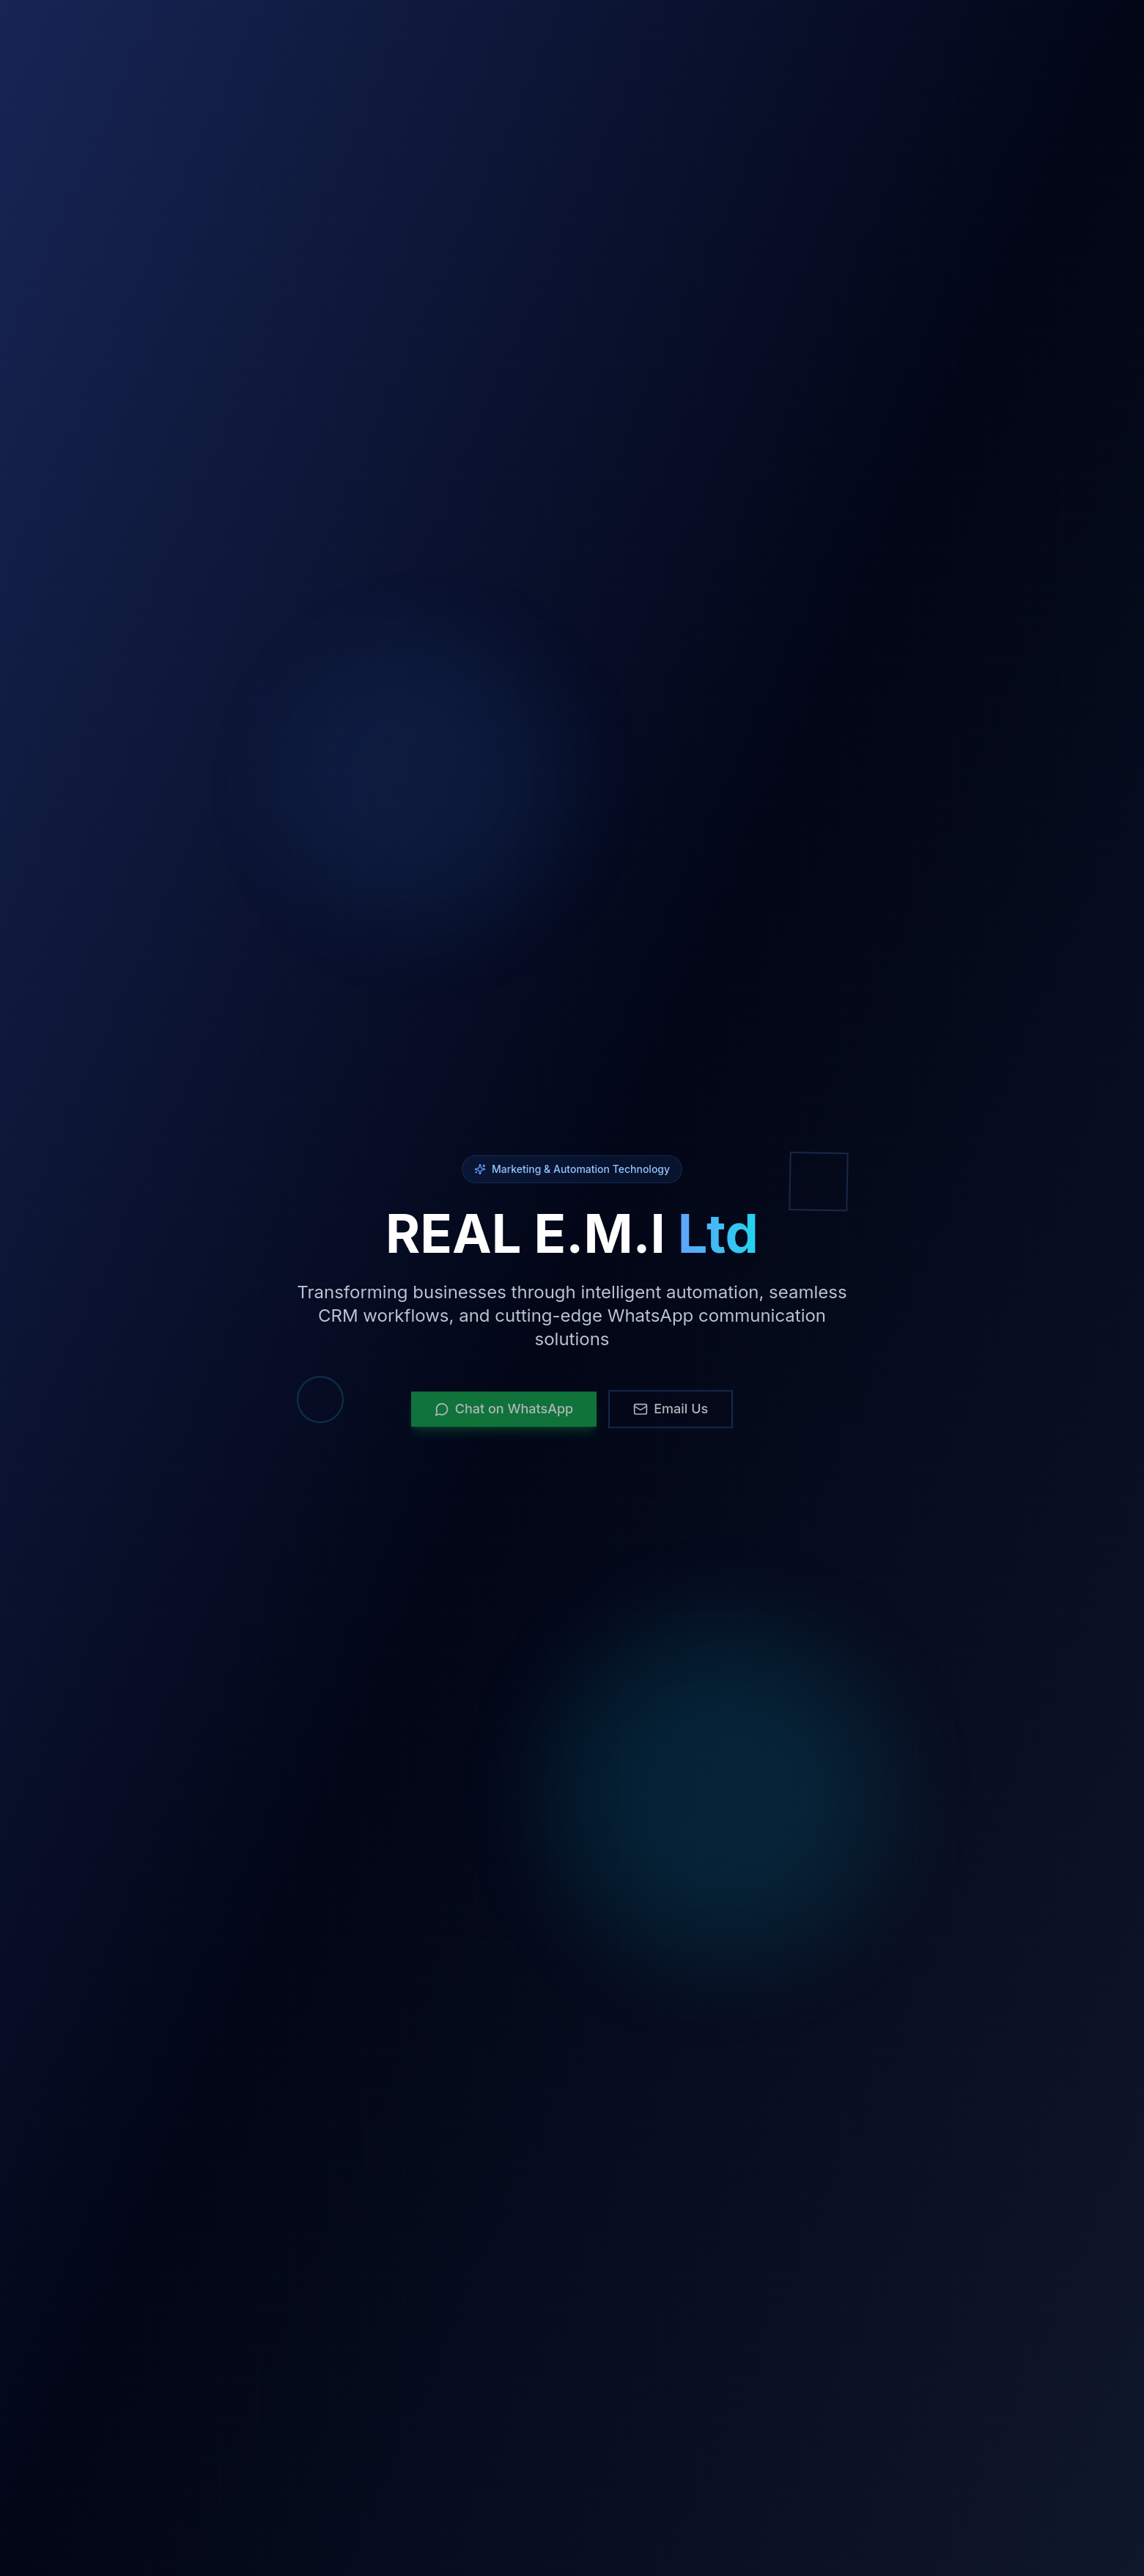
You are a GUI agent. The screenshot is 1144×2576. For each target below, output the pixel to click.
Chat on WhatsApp (504, 1410)
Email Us (670, 1410)
